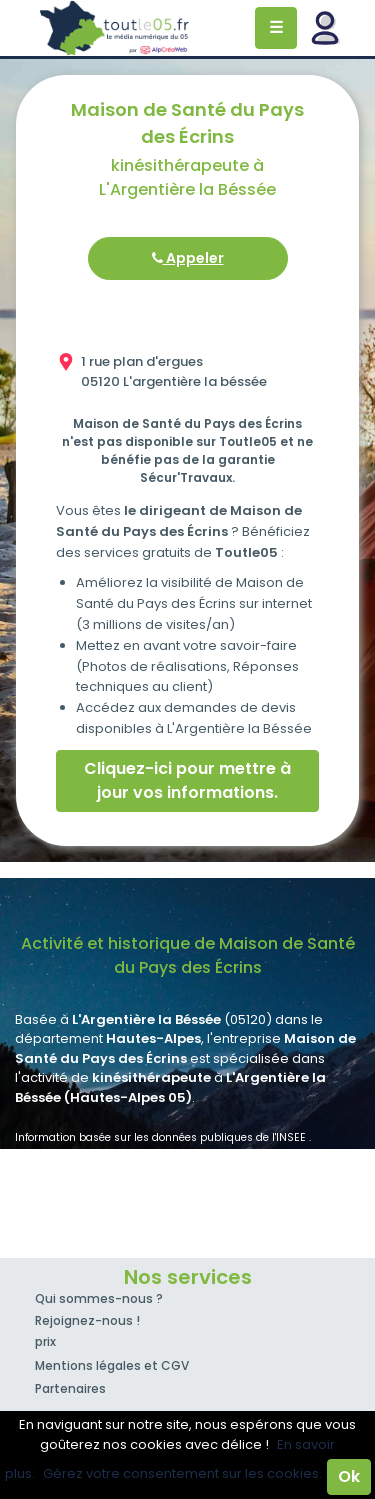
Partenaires (70, 1388)
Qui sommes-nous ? (99, 1298)
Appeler (188, 258)
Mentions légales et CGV (112, 1365)
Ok (349, 1476)
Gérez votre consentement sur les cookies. (182, 1473)
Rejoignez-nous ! (87, 1320)
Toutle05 (115, 28)
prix (45, 1341)
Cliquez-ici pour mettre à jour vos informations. (187, 780)
